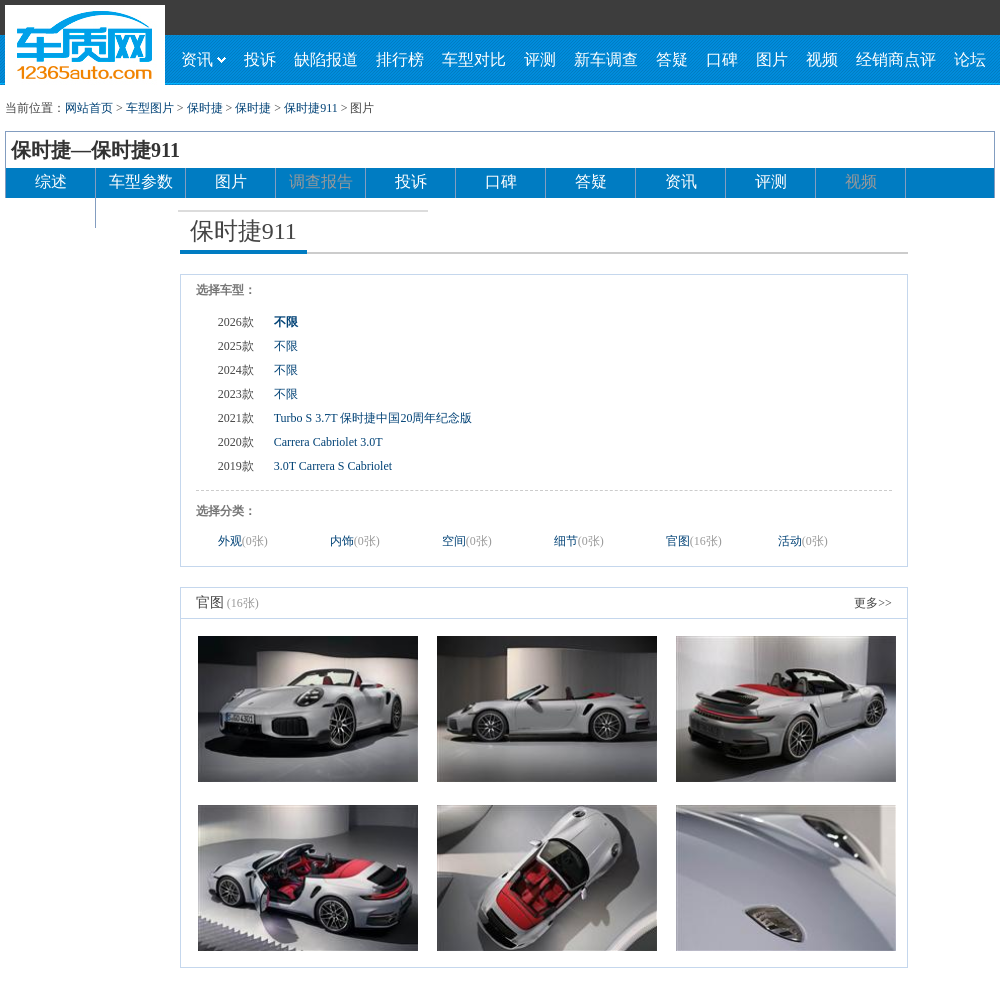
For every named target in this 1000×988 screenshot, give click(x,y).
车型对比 (474, 59)
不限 (286, 322)
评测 (540, 59)
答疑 (672, 59)
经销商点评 (896, 59)
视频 (822, 59)
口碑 (722, 59)
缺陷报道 (326, 59)
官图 (694, 541)
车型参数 (141, 181)
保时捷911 (311, 108)
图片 (772, 59)
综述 (51, 181)
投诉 (260, 59)
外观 (243, 541)
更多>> (873, 603)
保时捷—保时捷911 (95, 150)
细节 (579, 541)
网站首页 (89, 108)
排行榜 (400, 59)
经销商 (51, 211)
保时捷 (205, 108)
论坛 (970, 59)
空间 (467, 541)
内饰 (355, 541)
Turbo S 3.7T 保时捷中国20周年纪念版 (373, 418)
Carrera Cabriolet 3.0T (328, 442)
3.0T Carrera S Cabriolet (333, 466)
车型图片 (150, 108)
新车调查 (606, 59)
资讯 (203, 59)
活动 (803, 541)
